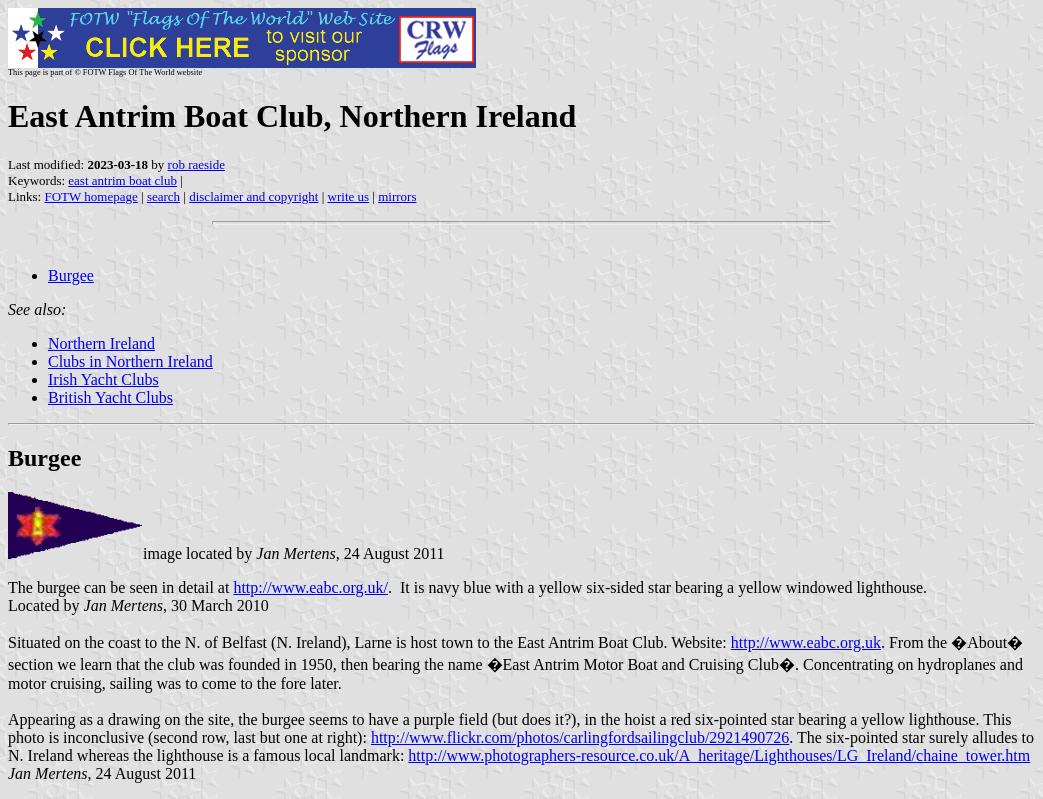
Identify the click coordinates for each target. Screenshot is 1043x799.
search (163, 196)
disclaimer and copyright (253, 196)
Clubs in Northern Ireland (130, 361)
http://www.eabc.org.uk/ (310, 587)
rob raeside (196, 164)
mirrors (397, 196)
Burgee (71, 275)
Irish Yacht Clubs (103, 379)
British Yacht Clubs (110, 397)
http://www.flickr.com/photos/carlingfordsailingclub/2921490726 (580, 737)
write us (349, 196)
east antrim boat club (122, 180)
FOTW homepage (90, 196)
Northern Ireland (101, 343)
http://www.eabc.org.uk (806, 642)
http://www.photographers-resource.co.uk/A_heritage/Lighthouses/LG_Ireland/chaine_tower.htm (719, 755)
